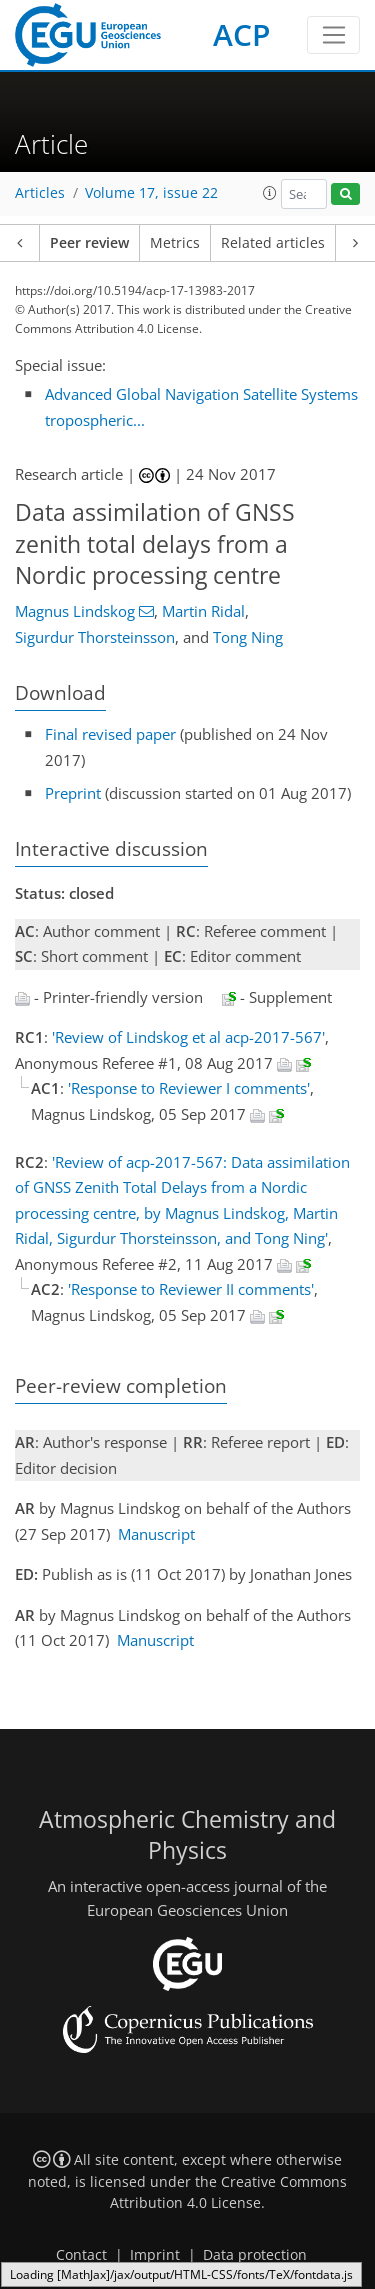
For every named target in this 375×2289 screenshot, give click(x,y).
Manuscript (156, 1534)
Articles (40, 193)
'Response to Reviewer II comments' (191, 1289)
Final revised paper (110, 734)
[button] (270, 193)
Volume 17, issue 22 (151, 193)
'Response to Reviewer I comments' (189, 1088)
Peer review (89, 243)
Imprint (155, 2255)
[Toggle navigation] (333, 35)
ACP (241, 34)
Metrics (175, 243)
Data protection (255, 2255)
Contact (81, 2255)
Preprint (73, 793)
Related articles (273, 243)
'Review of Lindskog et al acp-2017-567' (188, 1037)
